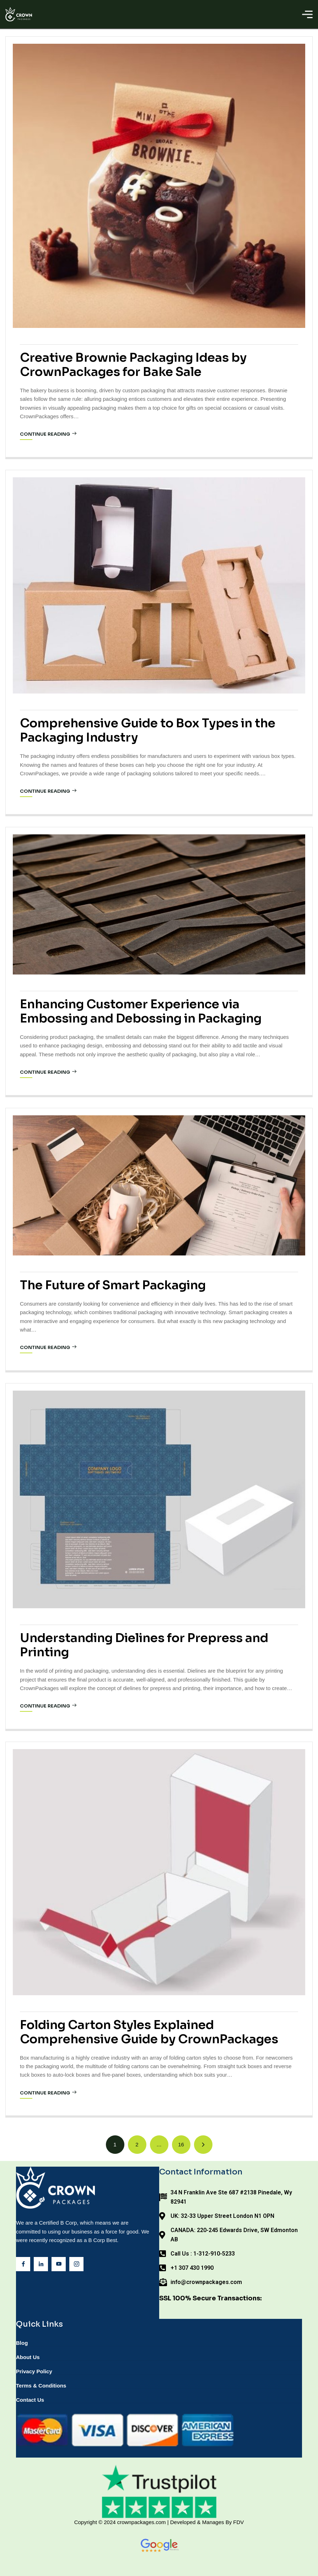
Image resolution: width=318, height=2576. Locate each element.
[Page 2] (137, 2144)
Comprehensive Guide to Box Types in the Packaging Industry (147, 730)
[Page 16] (181, 2144)
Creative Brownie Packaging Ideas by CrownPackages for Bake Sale (133, 364)
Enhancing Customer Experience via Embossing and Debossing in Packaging (141, 1011)
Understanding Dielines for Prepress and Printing (144, 1645)
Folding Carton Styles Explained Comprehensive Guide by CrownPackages (149, 2032)
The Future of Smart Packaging (113, 1285)
